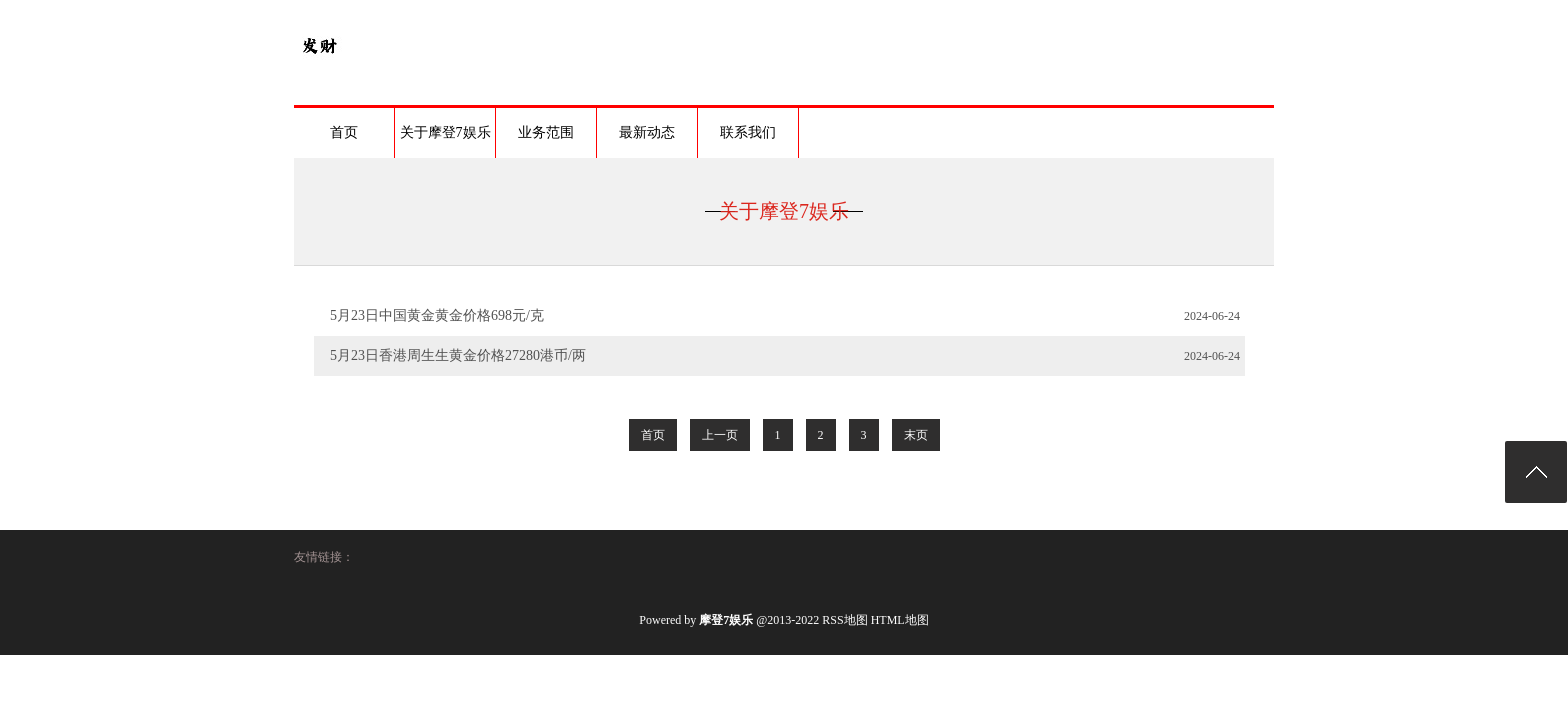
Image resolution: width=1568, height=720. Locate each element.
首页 (344, 132)
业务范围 (546, 132)
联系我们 (748, 132)
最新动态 (647, 132)
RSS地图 (844, 620)
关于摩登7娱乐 (445, 132)
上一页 (720, 435)
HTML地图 (900, 620)
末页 (916, 435)
